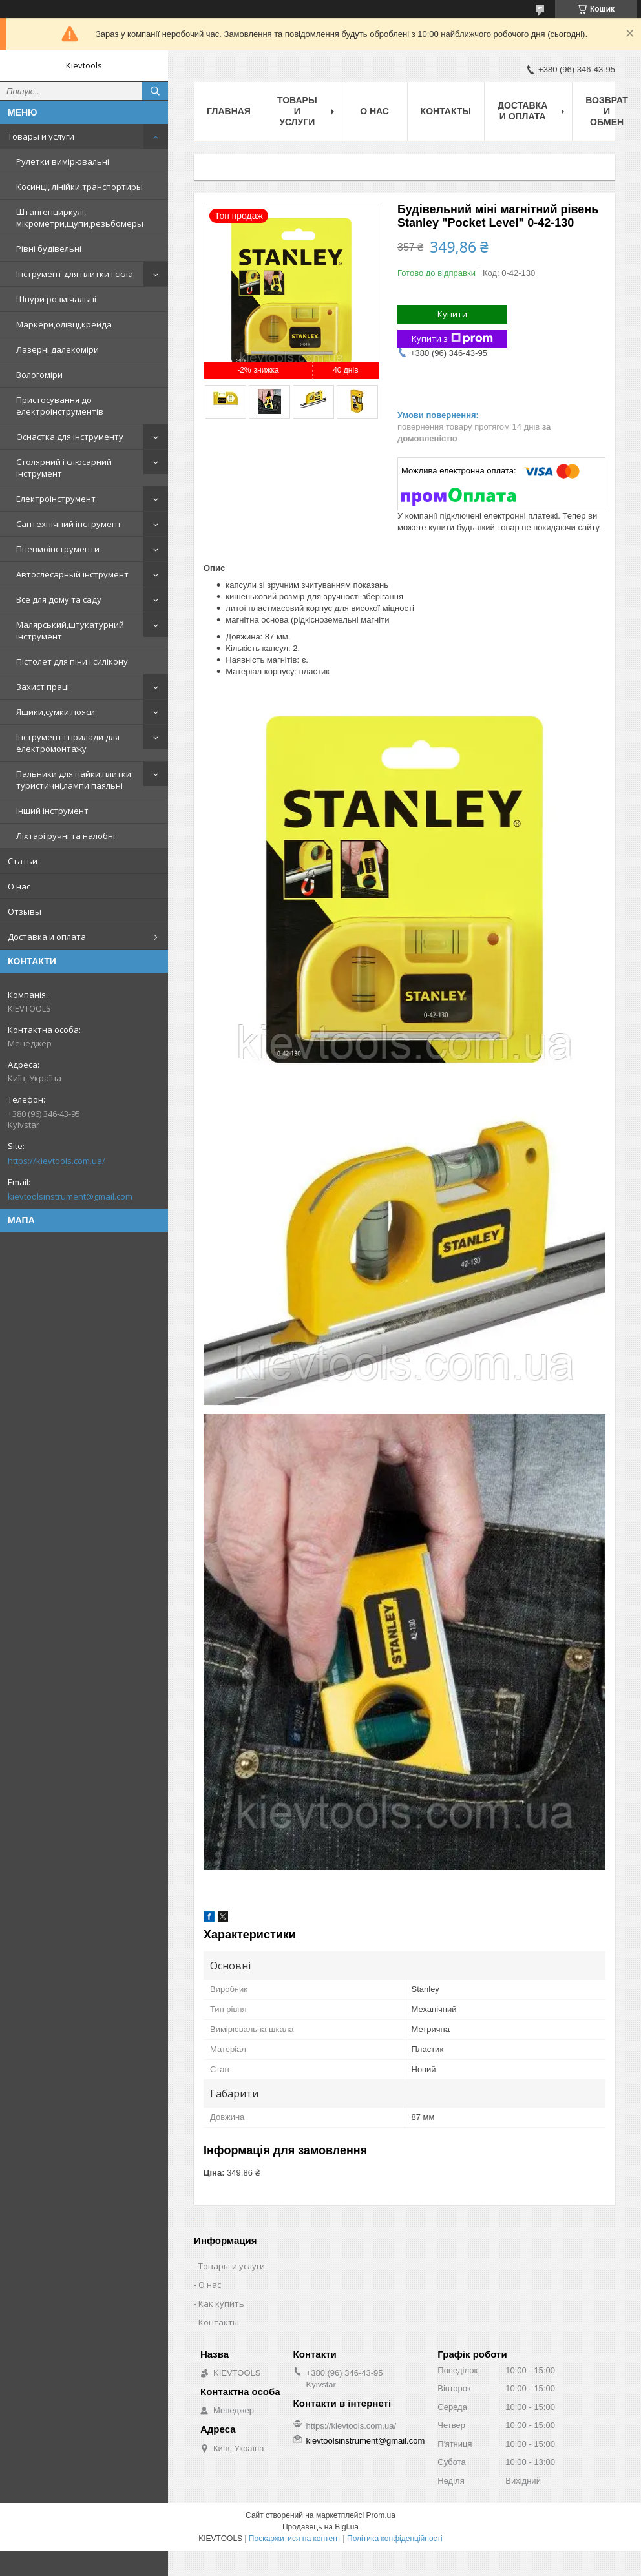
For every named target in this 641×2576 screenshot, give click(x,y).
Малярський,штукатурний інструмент (70, 630)
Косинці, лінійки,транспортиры (79, 186)
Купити (452, 314)
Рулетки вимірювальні (62, 161)
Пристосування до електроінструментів (59, 405)
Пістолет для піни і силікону (72, 661)
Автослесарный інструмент (72, 574)
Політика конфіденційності (395, 2538)
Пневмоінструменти (58, 549)
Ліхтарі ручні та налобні (65, 836)
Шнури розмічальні (56, 299)
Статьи (22, 861)
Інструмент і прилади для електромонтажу (68, 742)
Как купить (221, 2303)
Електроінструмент (56, 498)
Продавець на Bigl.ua (320, 2526)
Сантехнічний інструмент (68, 524)
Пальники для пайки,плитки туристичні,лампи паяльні (73, 779)
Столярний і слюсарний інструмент (64, 467)
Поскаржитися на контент (295, 2538)
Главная (229, 111)
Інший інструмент (52, 810)
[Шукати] (155, 91)
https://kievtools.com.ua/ (56, 1161)
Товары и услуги (41, 136)
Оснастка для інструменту (69, 436)
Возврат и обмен (606, 111)
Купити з (452, 339)
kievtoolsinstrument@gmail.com (70, 1196)
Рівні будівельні (48, 248)
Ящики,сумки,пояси (55, 712)
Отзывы (24, 911)
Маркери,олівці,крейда (64, 324)
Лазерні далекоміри (57, 349)
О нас (19, 886)
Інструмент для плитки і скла (74, 274)
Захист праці (42, 686)
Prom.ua (380, 2515)
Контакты (446, 111)
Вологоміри (39, 374)
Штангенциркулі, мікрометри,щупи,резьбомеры (79, 217)
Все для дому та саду (58, 599)
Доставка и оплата (47, 936)
